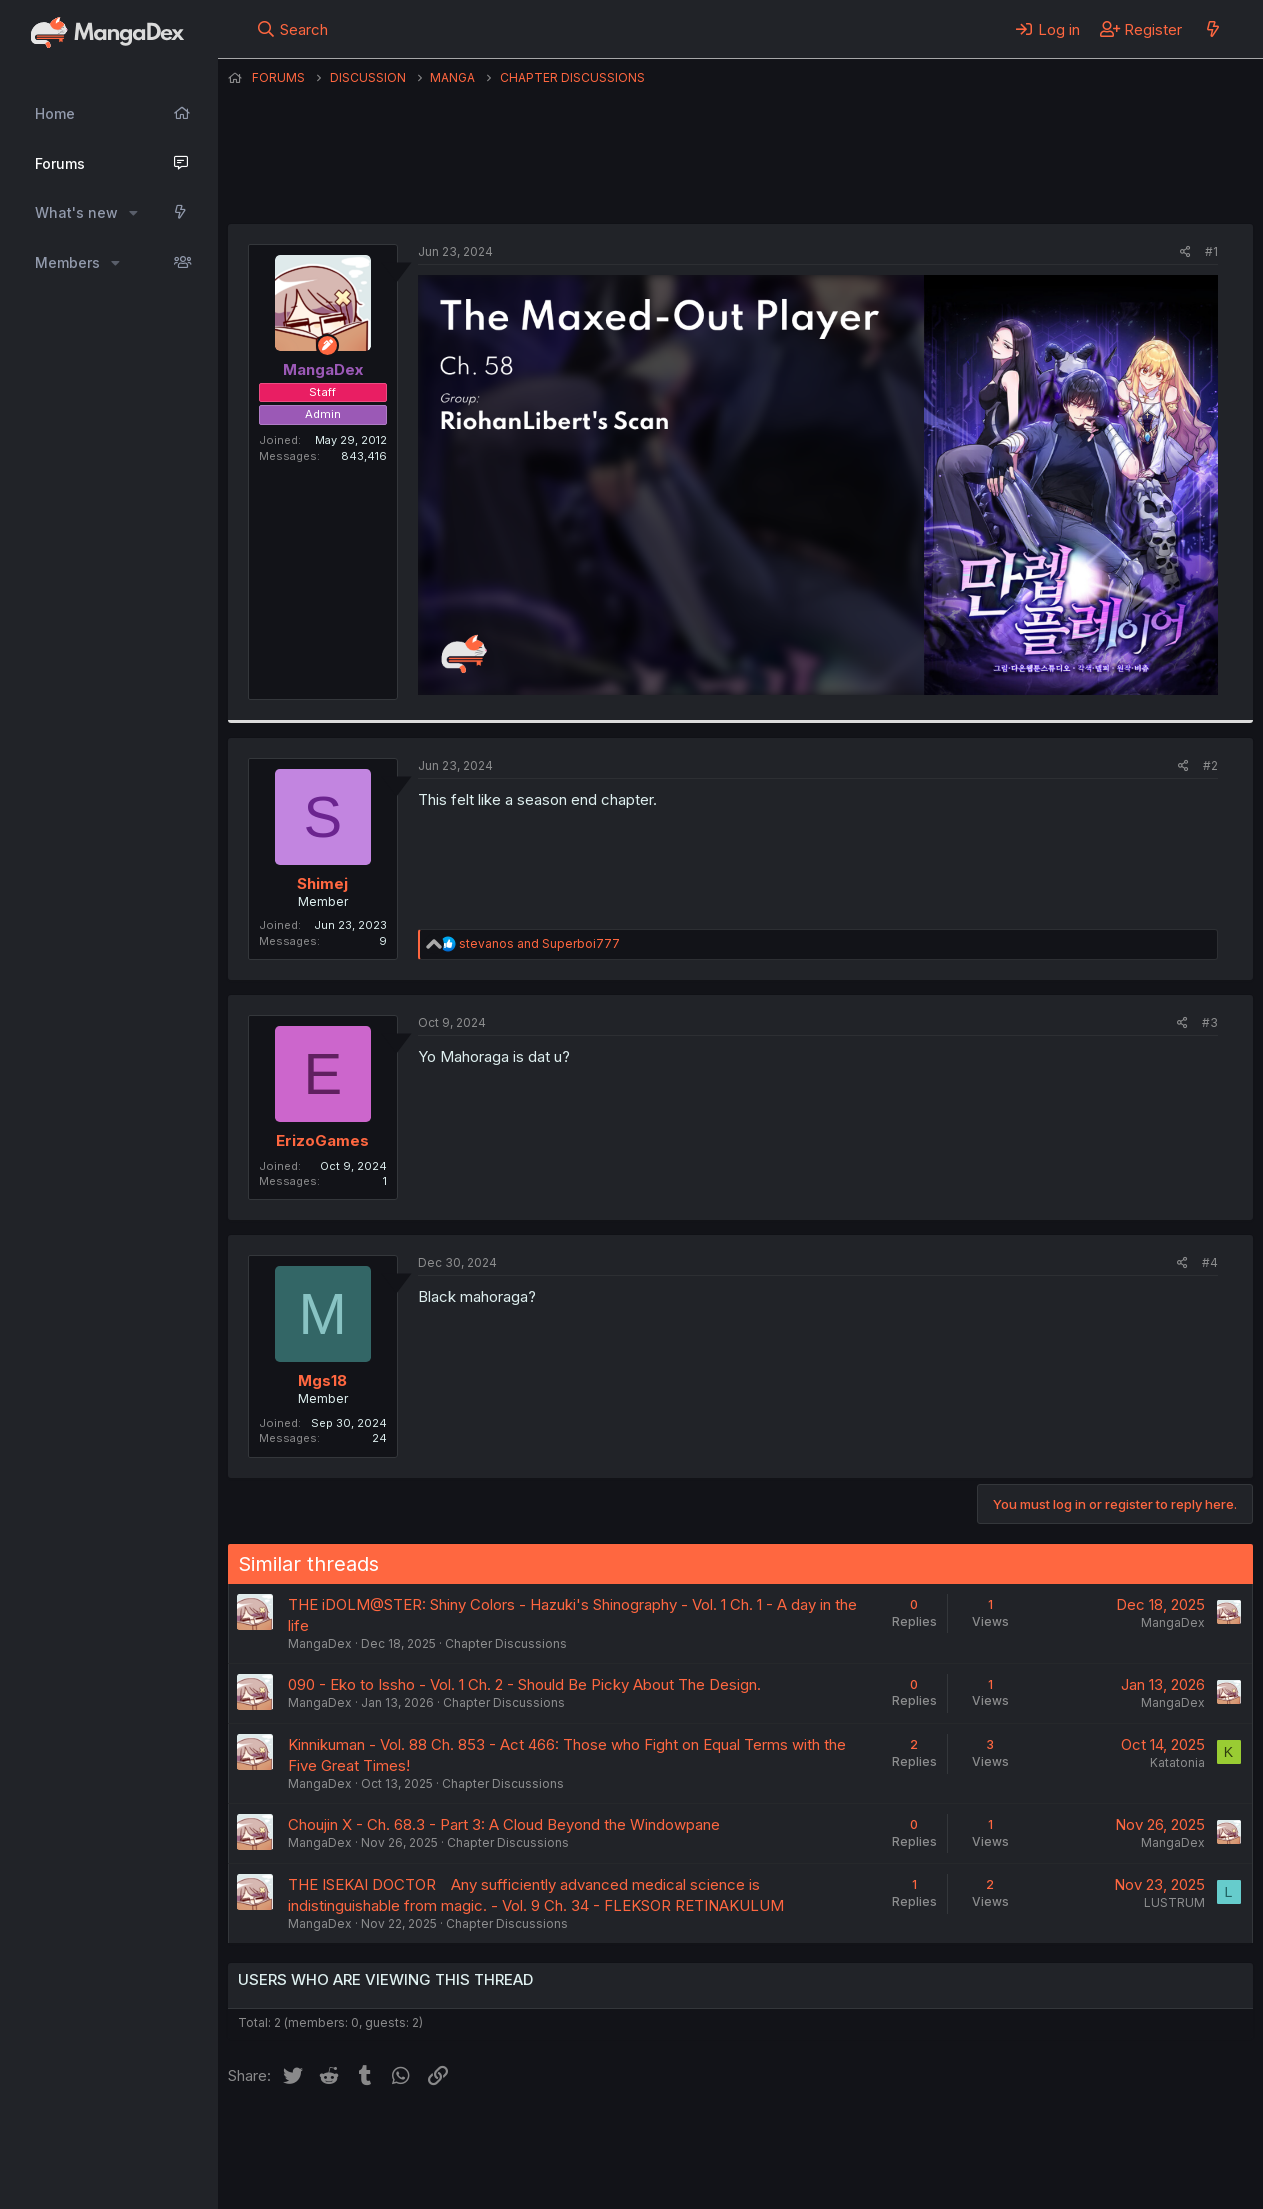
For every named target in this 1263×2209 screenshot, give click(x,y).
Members (67, 262)
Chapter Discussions (506, 1643)
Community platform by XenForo (1088, 2165)
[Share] (1185, 252)
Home (55, 113)
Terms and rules (599, 2138)
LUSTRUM (1174, 1902)
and (539, 943)
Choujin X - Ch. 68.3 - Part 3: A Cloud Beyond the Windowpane (504, 1824)
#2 (1210, 765)
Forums (60, 163)
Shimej (322, 883)
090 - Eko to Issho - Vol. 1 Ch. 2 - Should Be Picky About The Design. (524, 1684)
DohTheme (1062, 2181)
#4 (1210, 1262)
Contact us (489, 2138)
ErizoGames (322, 1140)
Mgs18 (322, 1380)
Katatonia (1177, 1762)
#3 (1210, 1022)
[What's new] (1212, 29)
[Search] (291, 29)
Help (801, 2138)
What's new (76, 212)
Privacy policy (718, 2138)
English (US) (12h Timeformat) (330, 2138)
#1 (1211, 251)
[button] (133, 213)
